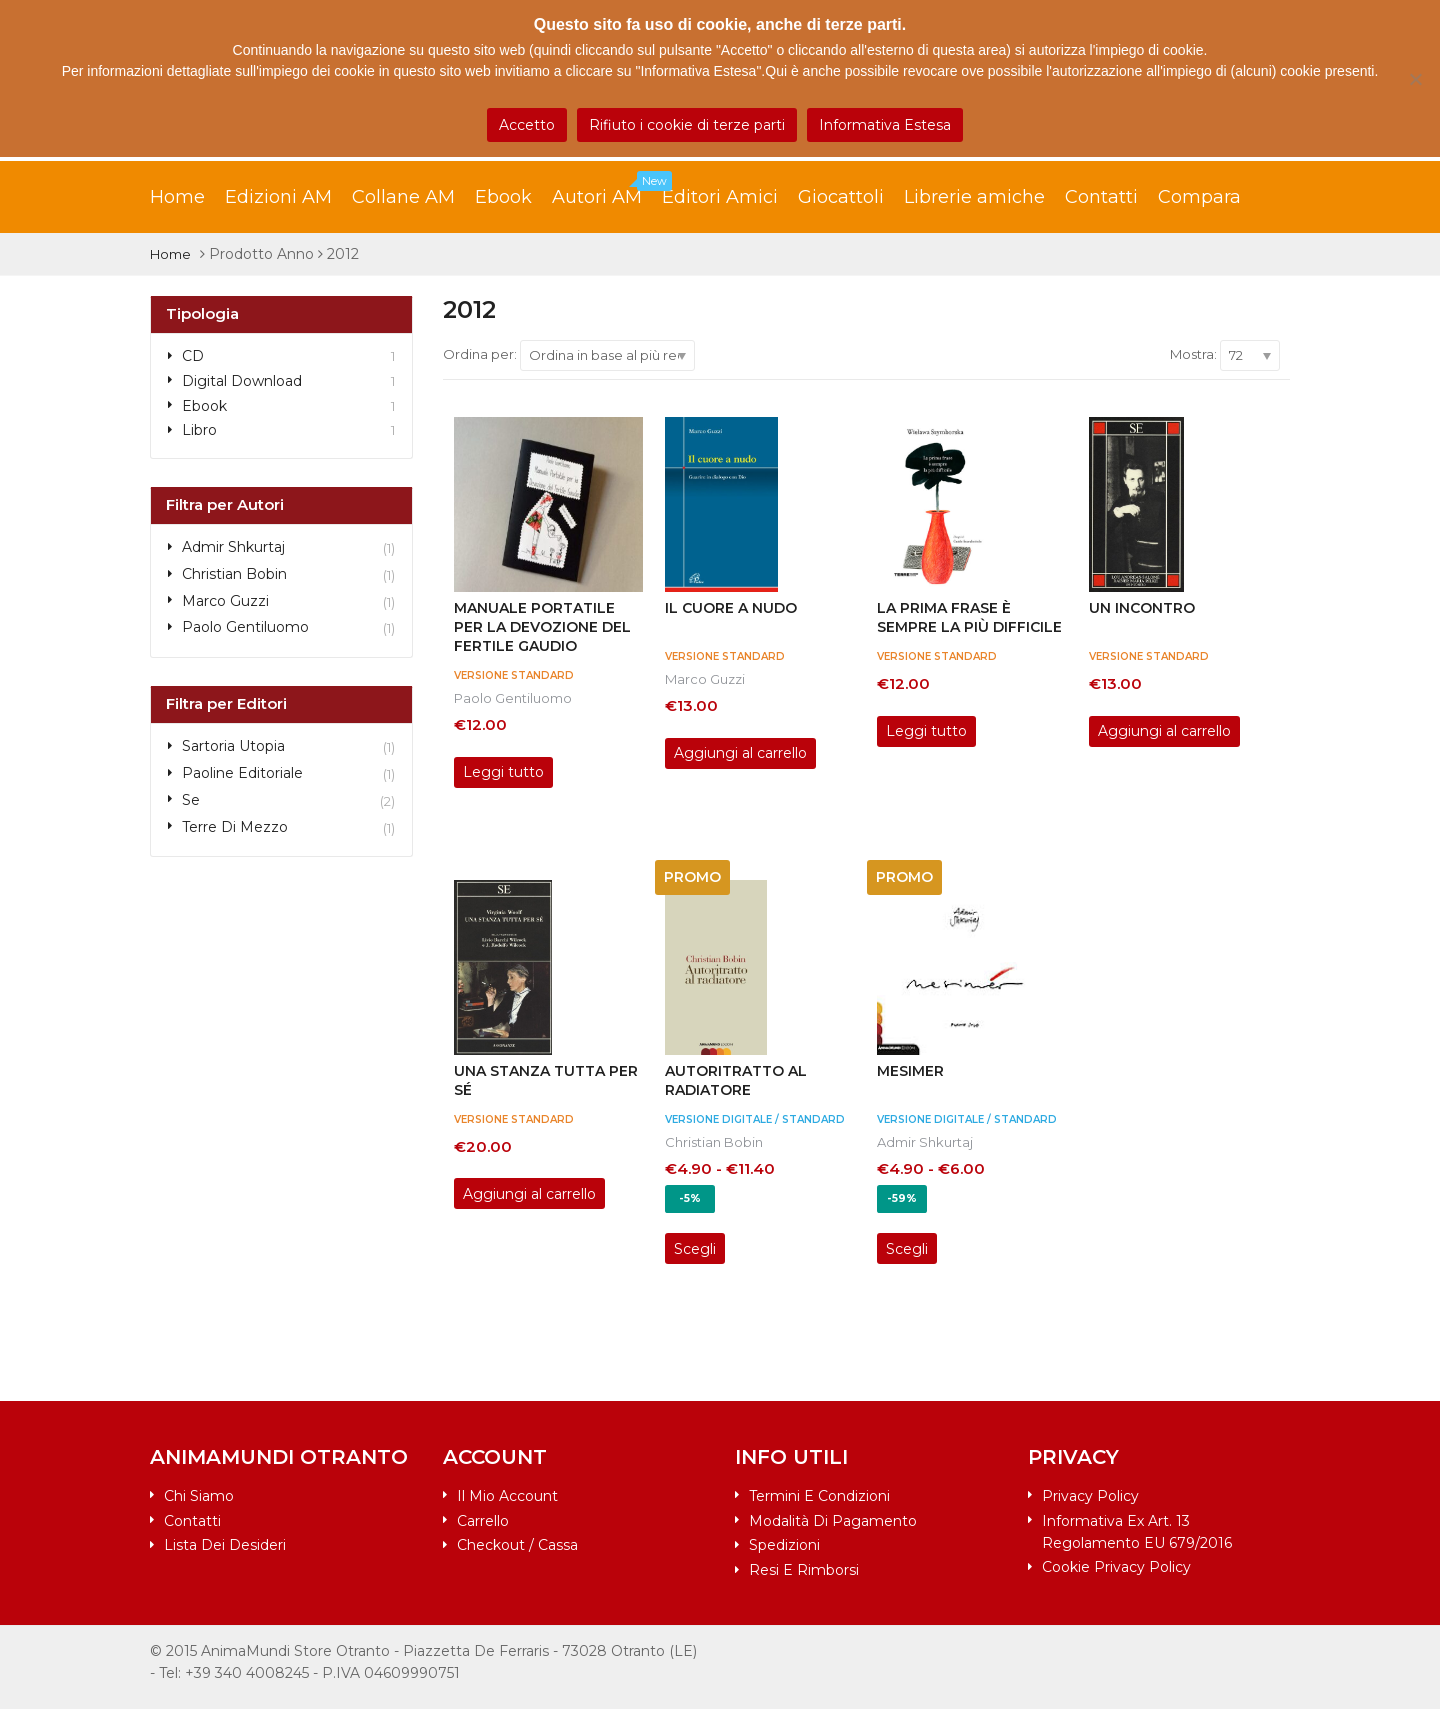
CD (193, 356)
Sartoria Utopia (233, 746)
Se (191, 800)
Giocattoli (841, 197)
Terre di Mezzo (235, 827)
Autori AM (607, 192)
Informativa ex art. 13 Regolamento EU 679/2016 (1137, 1532)
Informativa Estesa (885, 125)
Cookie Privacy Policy (1116, 1567)
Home (177, 197)
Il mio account (507, 1496)
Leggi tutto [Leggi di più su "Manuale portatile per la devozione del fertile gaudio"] (503, 772)
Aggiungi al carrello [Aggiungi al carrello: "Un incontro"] (1164, 731)
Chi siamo (199, 1496)
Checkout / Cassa (517, 1545)
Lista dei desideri (225, 1545)
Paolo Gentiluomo (513, 698)
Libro (199, 430)
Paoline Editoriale (242, 773)
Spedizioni (784, 1545)
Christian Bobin (714, 1142)
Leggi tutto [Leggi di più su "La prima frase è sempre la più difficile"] (926, 731)
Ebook (503, 197)
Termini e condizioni (819, 1496)
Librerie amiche (974, 197)
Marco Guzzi (705, 679)
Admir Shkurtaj (925, 1142)
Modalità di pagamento (833, 1521)
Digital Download (242, 381)
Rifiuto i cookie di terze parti (687, 125)
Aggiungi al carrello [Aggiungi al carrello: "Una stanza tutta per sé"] (529, 1194)
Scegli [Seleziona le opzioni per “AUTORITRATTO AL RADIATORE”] (695, 1249)
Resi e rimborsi (804, 1570)
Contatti (1101, 197)
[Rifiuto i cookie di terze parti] (1415, 79)
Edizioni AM (278, 197)
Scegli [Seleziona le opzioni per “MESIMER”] (907, 1249)
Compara (1199, 197)
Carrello (483, 1521)
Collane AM (403, 197)
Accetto (527, 125)
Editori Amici (720, 197)
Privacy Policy (1090, 1496)
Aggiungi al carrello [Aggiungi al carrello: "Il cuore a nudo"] (740, 753)
